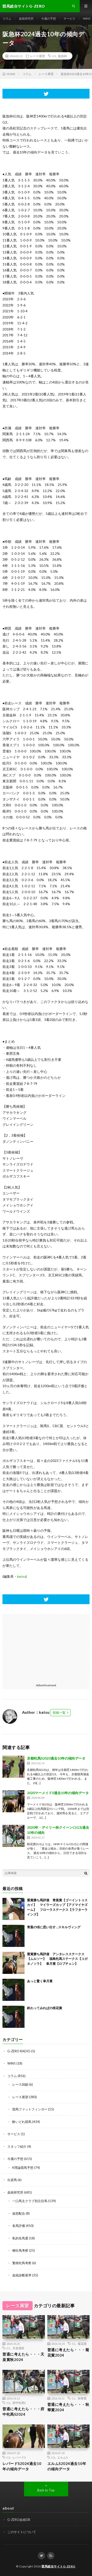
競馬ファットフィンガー (29, 2109)
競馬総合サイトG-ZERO (58, 2566)
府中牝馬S (19, 2402)
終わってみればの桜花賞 (44, 2008)
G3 (54, 55)
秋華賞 (82, 2398)
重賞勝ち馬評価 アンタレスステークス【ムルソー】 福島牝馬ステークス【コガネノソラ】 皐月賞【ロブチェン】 (57, 1959)
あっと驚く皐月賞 (40, 1981)
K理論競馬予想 (22, 2168)
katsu (21, 1576)
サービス (69, 18)
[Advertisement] (45, 1647)
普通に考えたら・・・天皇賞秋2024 (23, 2357)
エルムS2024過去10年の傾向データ (66, 2466)
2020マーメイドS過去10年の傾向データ (58, 1793)
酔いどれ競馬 (21, 2122)
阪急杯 (62, 55)
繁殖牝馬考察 (21, 2263)
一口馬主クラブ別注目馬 (29, 2201)
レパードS (19, 2457)
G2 (8, 2402)
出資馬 (12, 2180)
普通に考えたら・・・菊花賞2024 (68, 2353)
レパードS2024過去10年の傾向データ (21, 2466)
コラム (6, 18)
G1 (8, 2348)
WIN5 (87, 18)
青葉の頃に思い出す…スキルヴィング (53, 1927)
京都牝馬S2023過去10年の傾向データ (56, 1758)
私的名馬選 (20, 2238)
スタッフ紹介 (16, 2146)
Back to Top (46, 2490)
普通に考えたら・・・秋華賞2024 (68, 2407)
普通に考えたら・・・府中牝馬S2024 (23, 2412)
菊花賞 (82, 2343)
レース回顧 (20, 2084)
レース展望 (37, 55)
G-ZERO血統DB (18, 2520)
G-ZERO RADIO (18, 2051)
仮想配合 (18, 2213)
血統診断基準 (21, 2275)
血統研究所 (26, 18)
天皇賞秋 (18, 2348)
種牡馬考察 (20, 2250)
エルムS (62, 2457)
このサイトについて (21, 2532)
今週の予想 (48, 18)
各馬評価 (18, 2226)
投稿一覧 (59, 1712)
